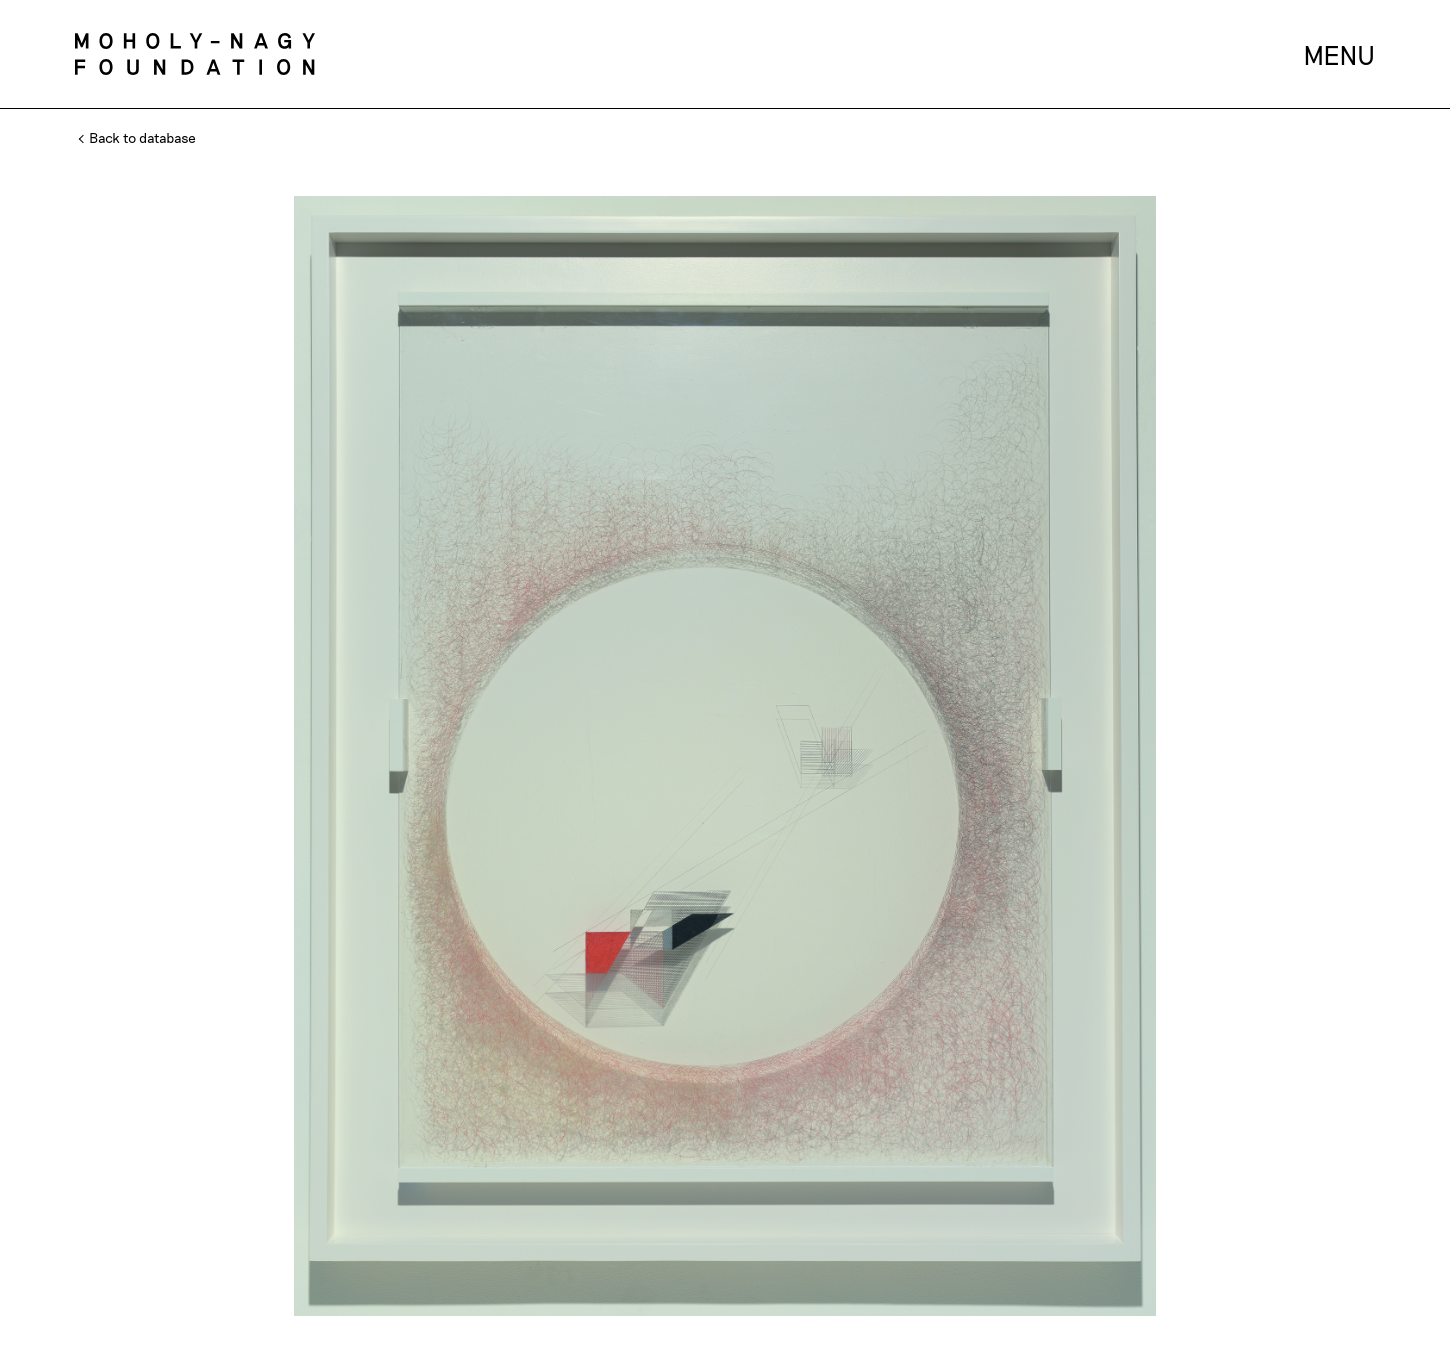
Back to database (138, 137)
